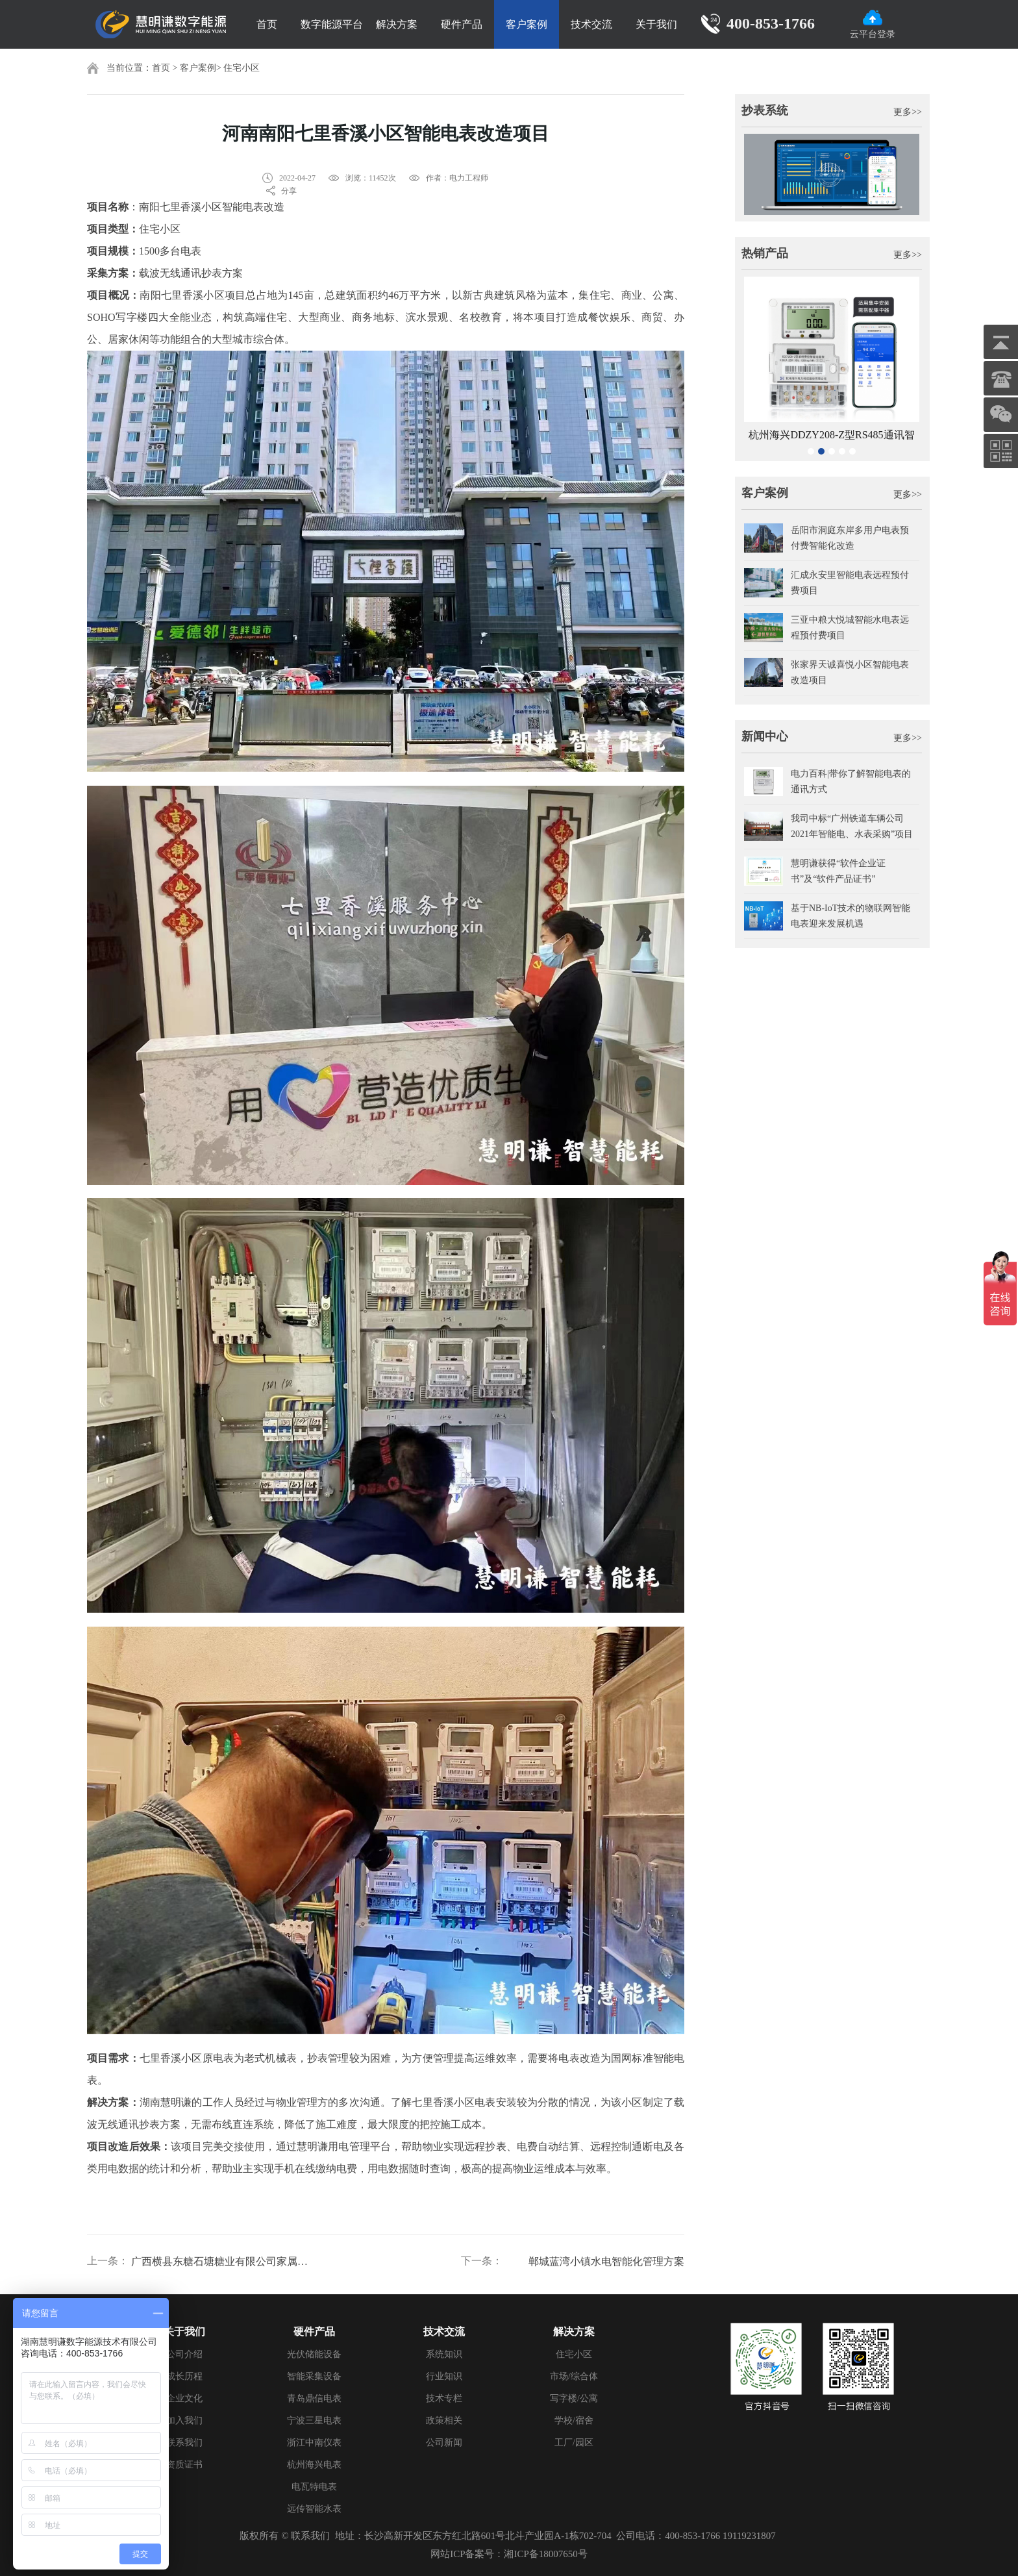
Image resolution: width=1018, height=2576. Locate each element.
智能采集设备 (314, 2376)
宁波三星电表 (314, 2420)
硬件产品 (461, 24)
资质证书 (184, 2465)
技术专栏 (444, 2398)
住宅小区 (241, 68)
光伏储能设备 (314, 2354)
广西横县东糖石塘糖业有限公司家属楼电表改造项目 (220, 2261)
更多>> (907, 112)
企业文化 (184, 2398)
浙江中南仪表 (314, 2442)
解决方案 (396, 24)
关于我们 (656, 24)
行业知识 (444, 2376)
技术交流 (591, 24)
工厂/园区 (573, 2442)
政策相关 (444, 2420)
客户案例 (526, 24)
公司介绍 (184, 2354)
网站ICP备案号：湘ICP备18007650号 (509, 2554)
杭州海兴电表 (314, 2465)
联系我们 (184, 2442)
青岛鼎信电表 (314, 2398)
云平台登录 (872, 24)
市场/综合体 (574, 2376)
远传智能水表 (314, 2509)
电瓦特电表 (314, 2487)
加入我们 (184, 2420)
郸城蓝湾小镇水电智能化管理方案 (606, 2261)
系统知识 (444, 2354)
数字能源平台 (332, 24)
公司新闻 (444, 2442)
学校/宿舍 (573, 2420)
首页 (266, 24)
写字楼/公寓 (574, 2398)
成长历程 (184, 2376)
